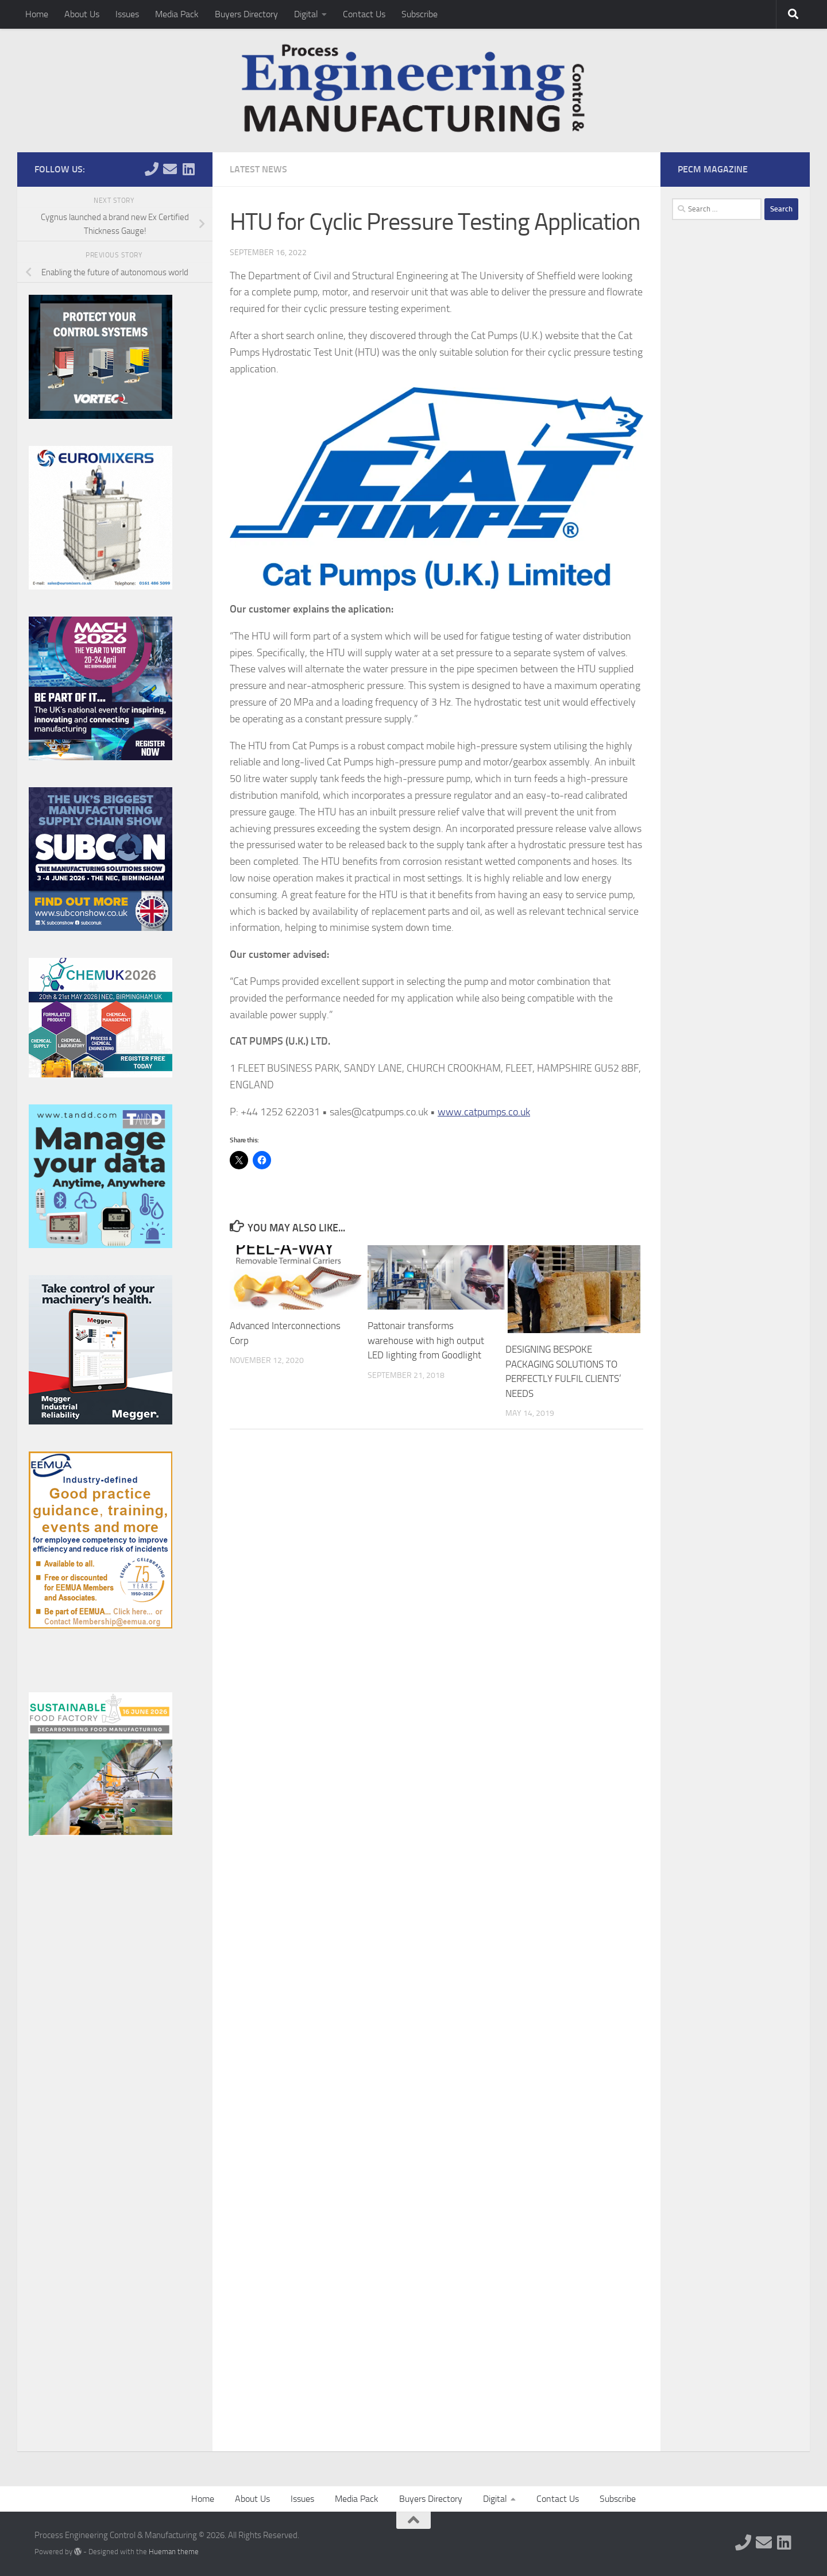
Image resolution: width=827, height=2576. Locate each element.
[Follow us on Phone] (152, 169)
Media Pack (177, 14)
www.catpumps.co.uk (484, 1112)
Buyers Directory (246, 14)
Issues (127, 14)
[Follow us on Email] (170, 169)
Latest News (258, 169)
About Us (81, 14)
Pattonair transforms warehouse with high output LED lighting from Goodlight (426, 1340)
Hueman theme (174, 2551)
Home (36, 14)
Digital (306, 14)
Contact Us (364, 14)
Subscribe (419, 14)
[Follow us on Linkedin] (188, 169)
